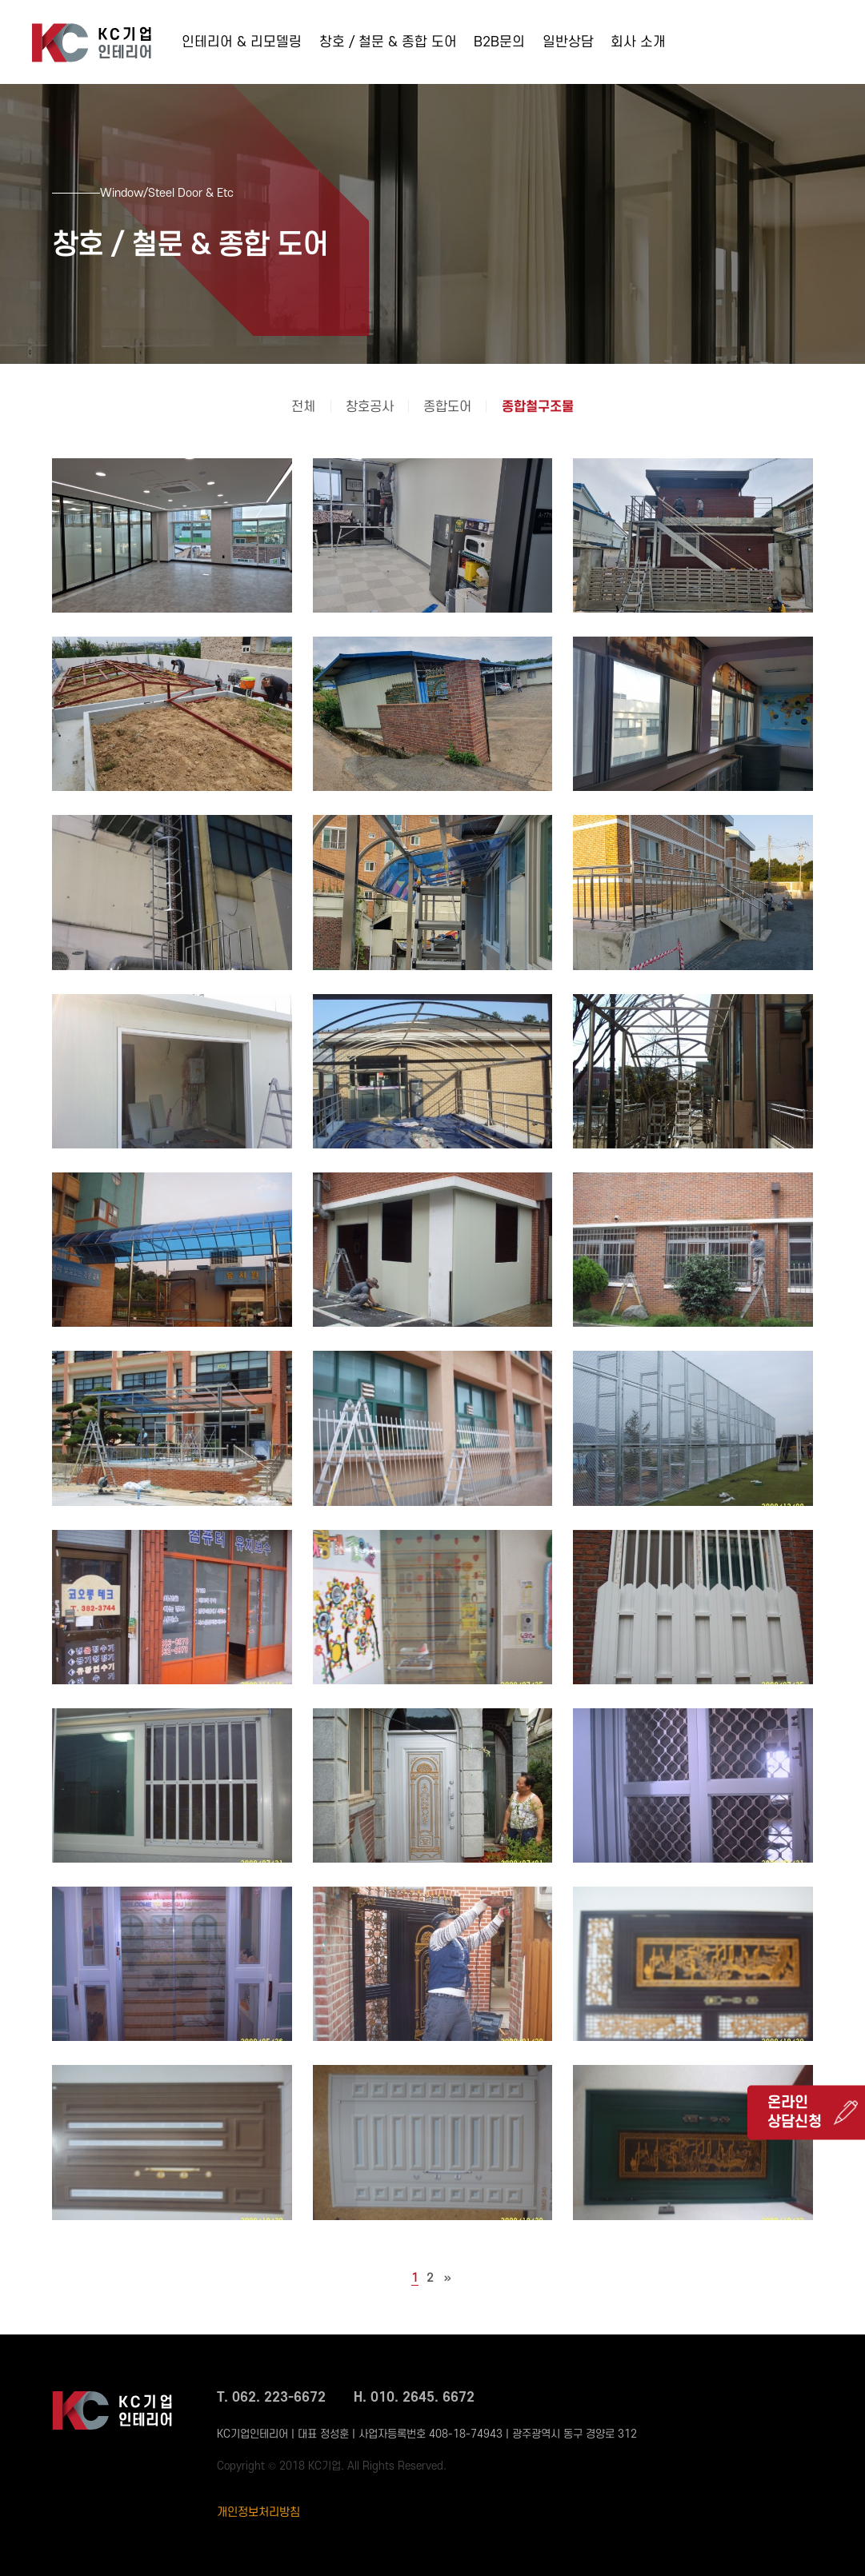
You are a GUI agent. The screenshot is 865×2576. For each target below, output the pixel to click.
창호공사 (370, 407)
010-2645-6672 (788, 68)
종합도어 (447, 407)
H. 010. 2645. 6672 (414, 2397)
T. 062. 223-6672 (271, 2397)
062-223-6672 (783, 46)
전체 (303, 407)
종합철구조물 (538, 407)
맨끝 (448, 2278)
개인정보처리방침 (258, 2512)
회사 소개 (638, 42)
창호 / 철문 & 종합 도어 (388, 42)
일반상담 (568, 42)
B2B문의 (499, 42)
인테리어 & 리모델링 (242, 42)
